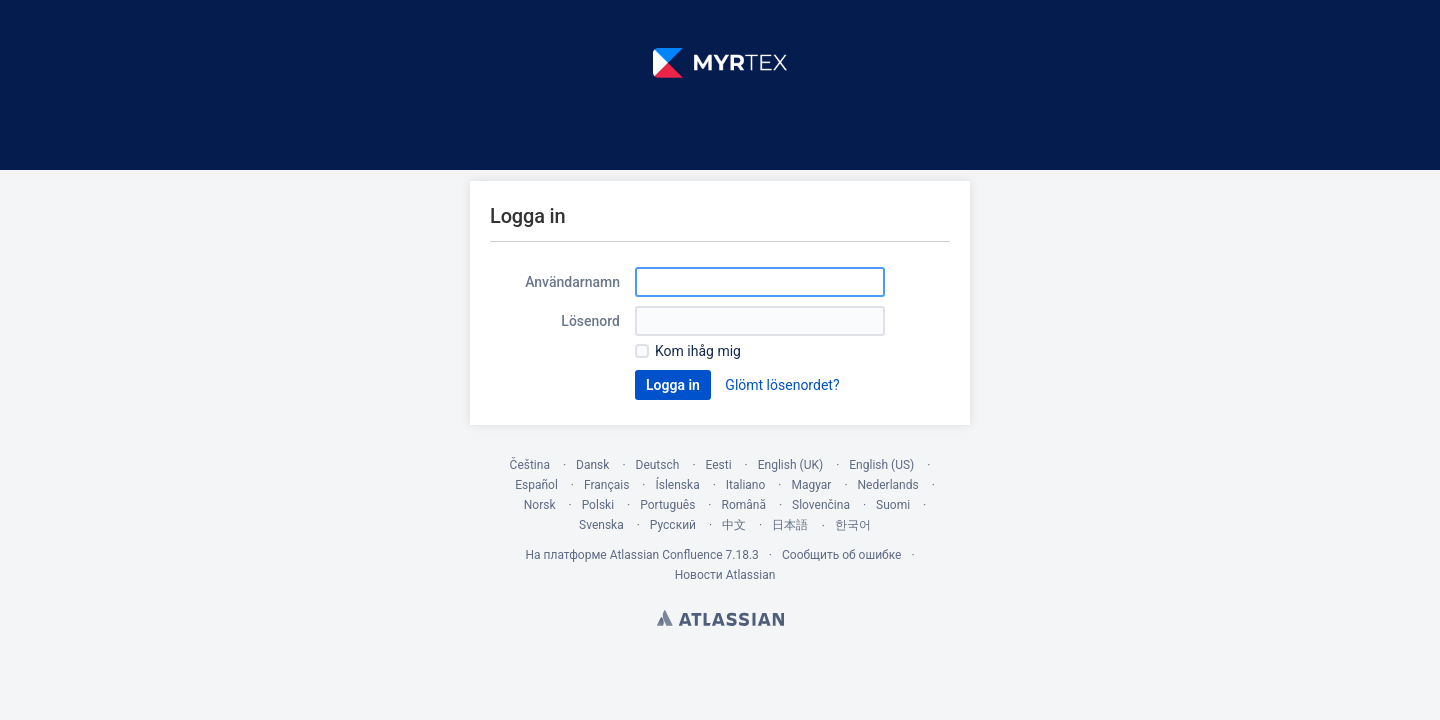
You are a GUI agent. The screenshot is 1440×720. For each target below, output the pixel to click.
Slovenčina (821, 505)
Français (606, 485)
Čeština (530, 465)
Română (743, 505)
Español (536, 485)
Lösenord (590, 321)
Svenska (601, 525)
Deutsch (658, 465)
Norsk (540, 505)
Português (667, 505)
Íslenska (677, 485)
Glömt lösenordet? (782, 385)
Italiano (746, 485)
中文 (734, 525)
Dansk (592, 465)
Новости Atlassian (725, 575)
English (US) (881, 465)
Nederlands (888, 485)
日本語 (790, 525)
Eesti (719, 465)
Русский (673, 525)
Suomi (893, 505)
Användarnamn (572, 282)
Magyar (811, 485)
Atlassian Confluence (666, 555)
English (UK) (790, 465)
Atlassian (720, 618)
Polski (598, 505)
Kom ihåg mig (698, 351)
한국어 (853, 525)
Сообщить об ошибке (841, 555)
